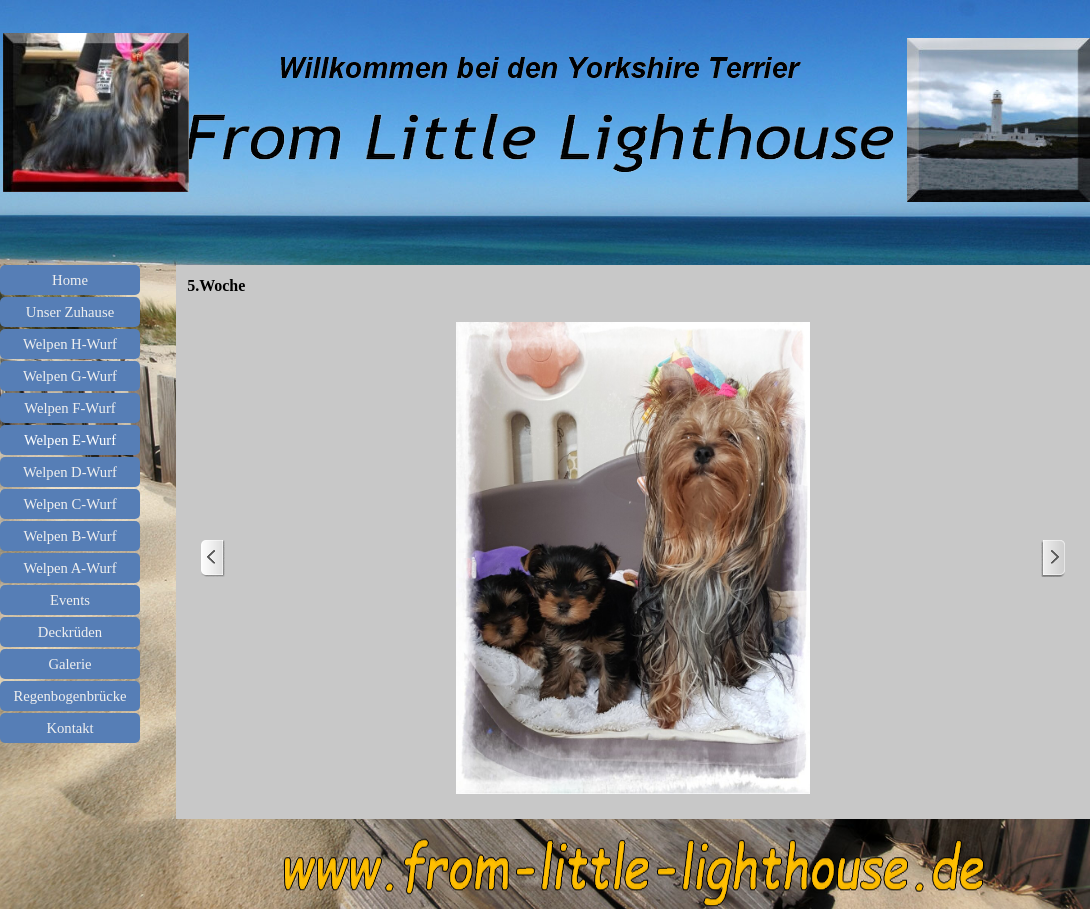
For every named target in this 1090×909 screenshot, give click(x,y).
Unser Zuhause (70, 312)
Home (70, 280)
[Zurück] (213, 558)
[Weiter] (1053, 558)
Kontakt (69, 728)
